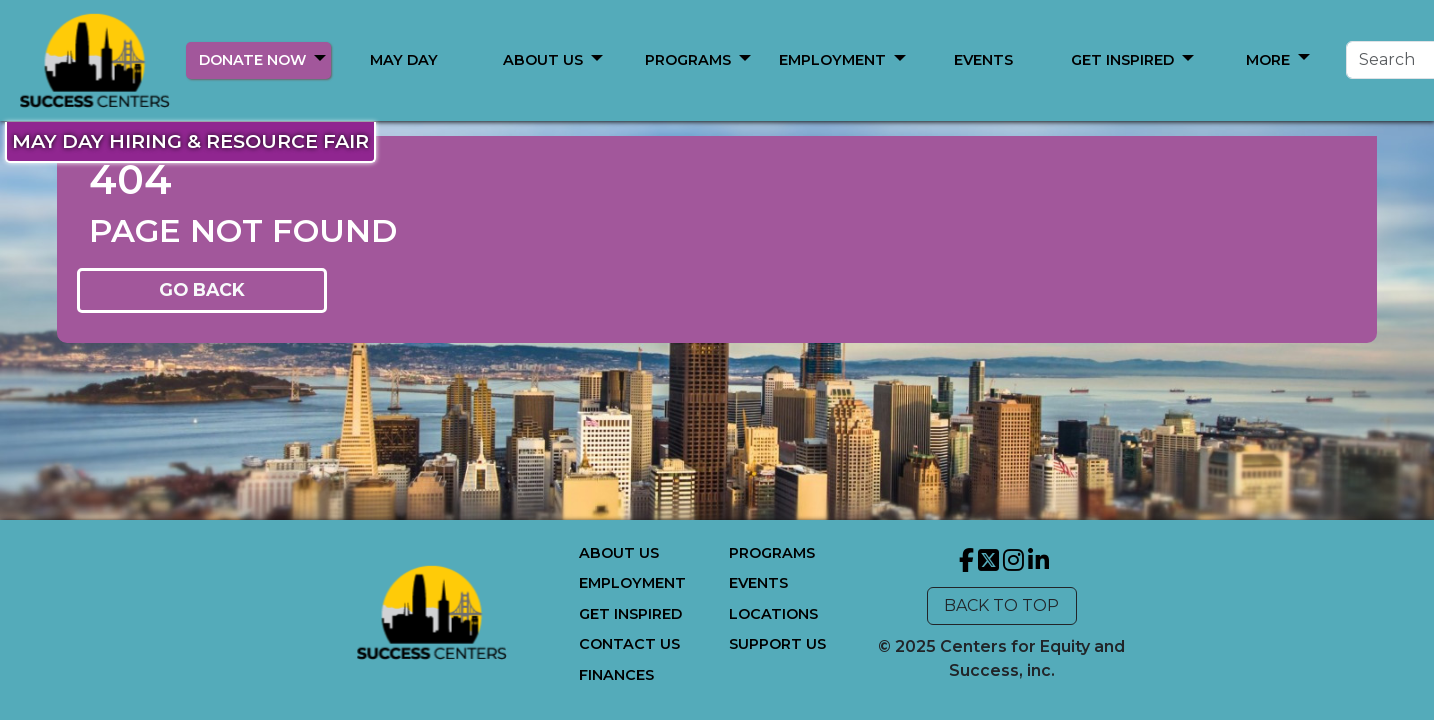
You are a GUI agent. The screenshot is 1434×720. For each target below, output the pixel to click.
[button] (320, 57)
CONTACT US (629, 644)
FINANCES (616, 675)
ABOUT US (543, 60)
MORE (833, 60)
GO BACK (202, 289)
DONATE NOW (252, 60)
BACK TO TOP (1001, 605)
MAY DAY (404, 60)
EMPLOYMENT (632, 583)
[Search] (1216, 60)
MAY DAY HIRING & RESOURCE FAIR (190, 141)
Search (1365, 59)
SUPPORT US (777, 644)
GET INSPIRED (630, 614)
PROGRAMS (688, 60)
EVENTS (758, 583)
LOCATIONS (773, 614)
